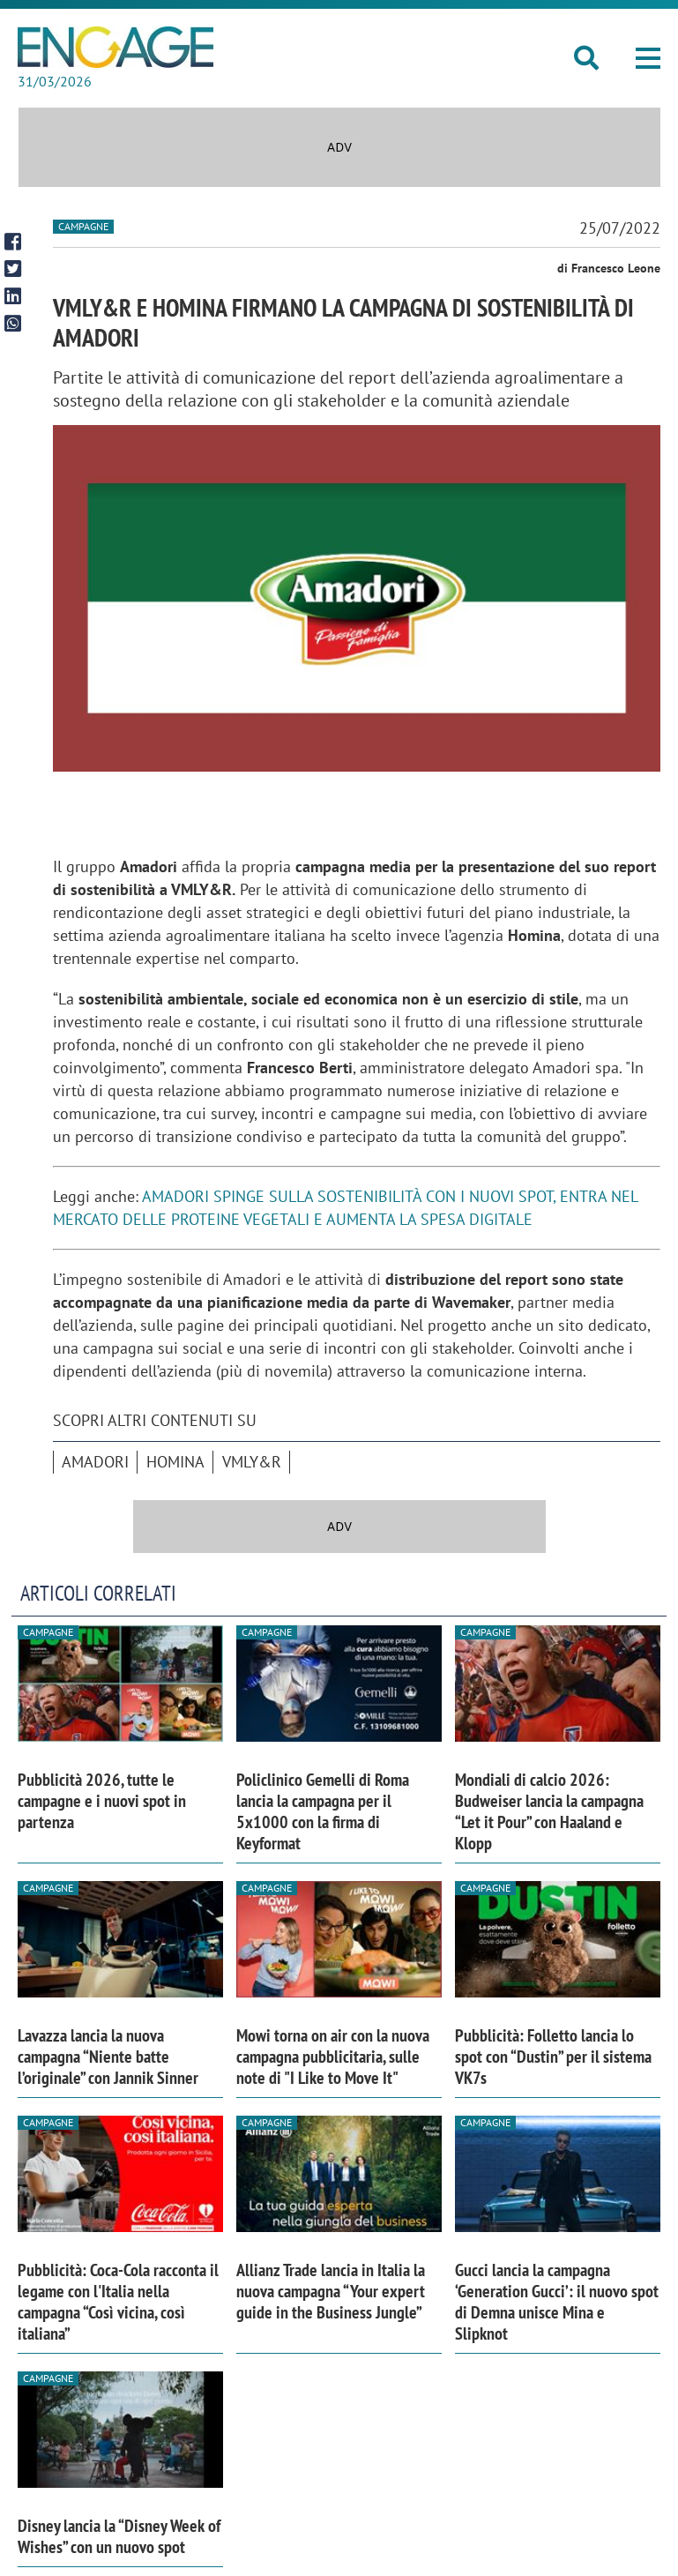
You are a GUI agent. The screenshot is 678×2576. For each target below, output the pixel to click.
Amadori (95, 1462)
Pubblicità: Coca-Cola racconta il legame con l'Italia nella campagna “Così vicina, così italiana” (118, 2301)
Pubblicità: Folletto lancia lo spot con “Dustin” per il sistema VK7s (553, 2056)
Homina (175, 1462)
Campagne (83, 226)
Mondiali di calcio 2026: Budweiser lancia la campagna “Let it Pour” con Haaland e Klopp (549, 1811)
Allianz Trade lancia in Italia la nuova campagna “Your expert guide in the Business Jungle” (330, 2291)
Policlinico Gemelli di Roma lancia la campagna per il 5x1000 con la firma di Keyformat (322, 1811)
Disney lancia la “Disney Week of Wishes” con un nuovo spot (119, 2536)
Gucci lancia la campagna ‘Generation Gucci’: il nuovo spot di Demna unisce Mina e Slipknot (557, 2301)
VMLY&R (251, 1462)
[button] (648, 58)
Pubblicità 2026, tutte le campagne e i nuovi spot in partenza (102, 1801)
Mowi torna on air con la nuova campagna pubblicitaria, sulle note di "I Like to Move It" (332, 2056)
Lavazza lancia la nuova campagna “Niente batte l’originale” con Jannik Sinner (108, 2056)
